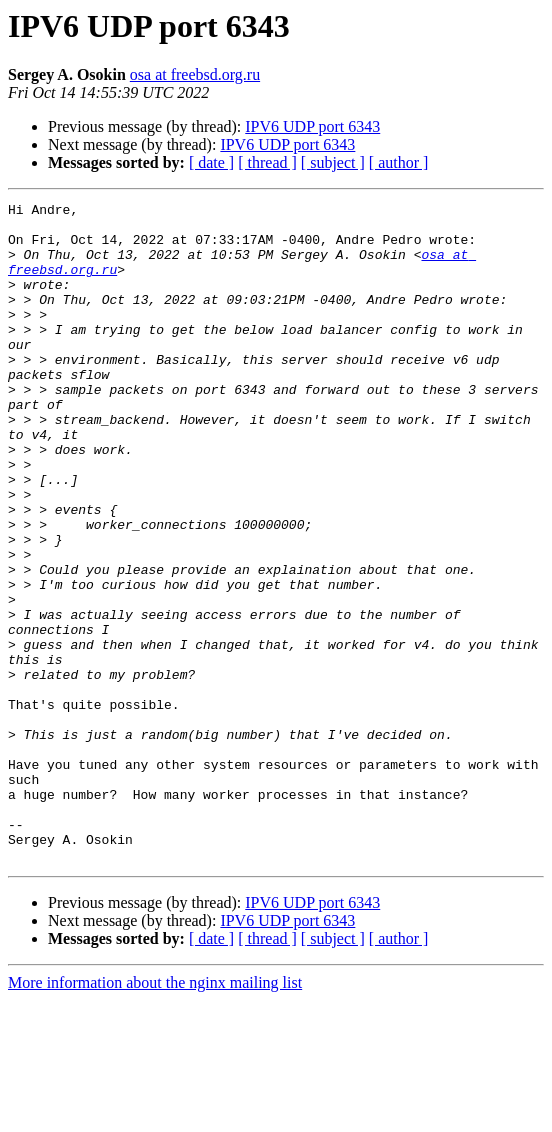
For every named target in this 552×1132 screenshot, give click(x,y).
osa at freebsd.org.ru (195, 74)
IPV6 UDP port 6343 (312, 126)
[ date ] (211, 162)
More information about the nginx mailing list (155, 1114)
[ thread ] (267, 162)
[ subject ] (333, 162)
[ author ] (399, 162)
